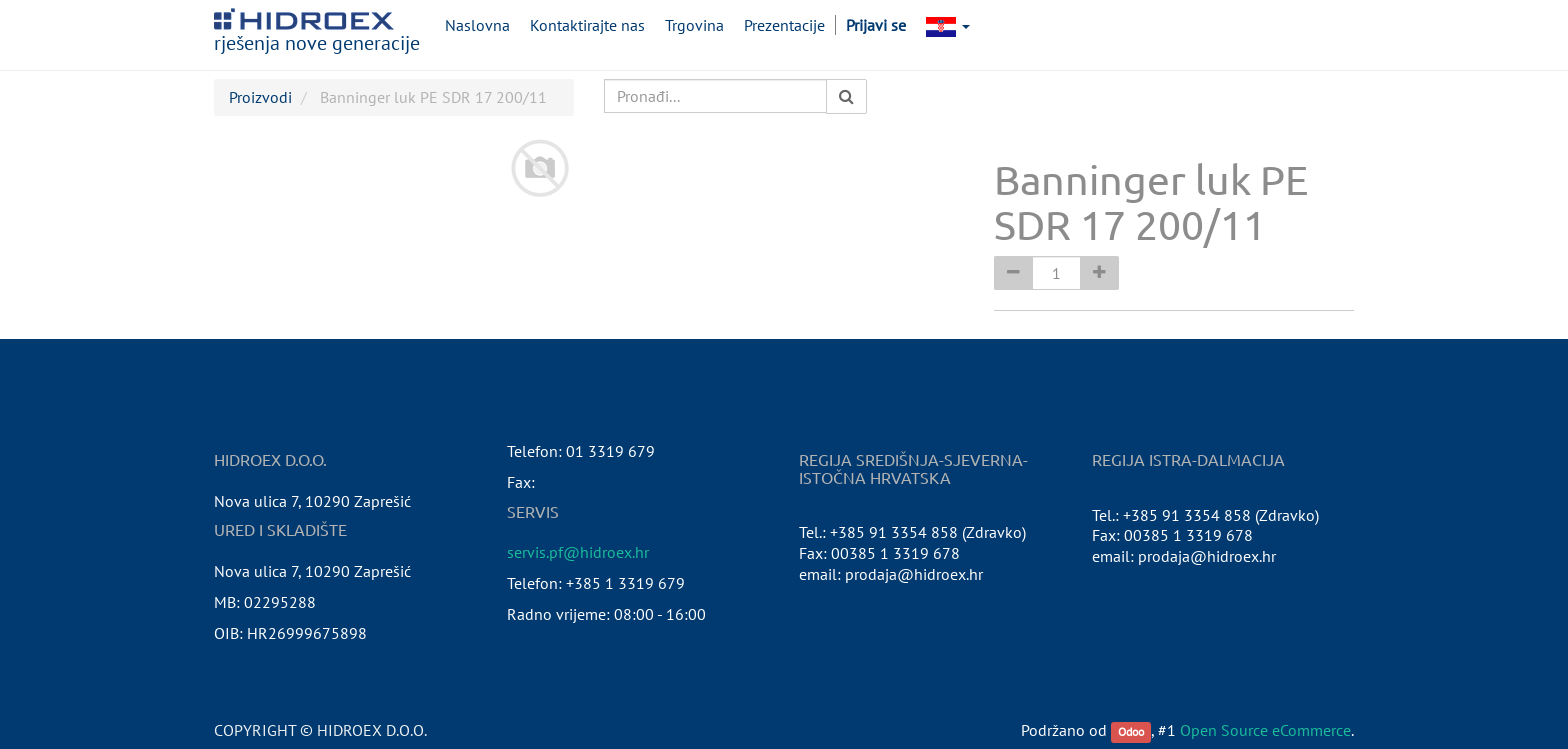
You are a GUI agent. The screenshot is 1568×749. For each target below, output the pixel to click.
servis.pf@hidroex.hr (578, 552)
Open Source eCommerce (1265, 730)
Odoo (1131, 731)
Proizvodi (260, 97)
